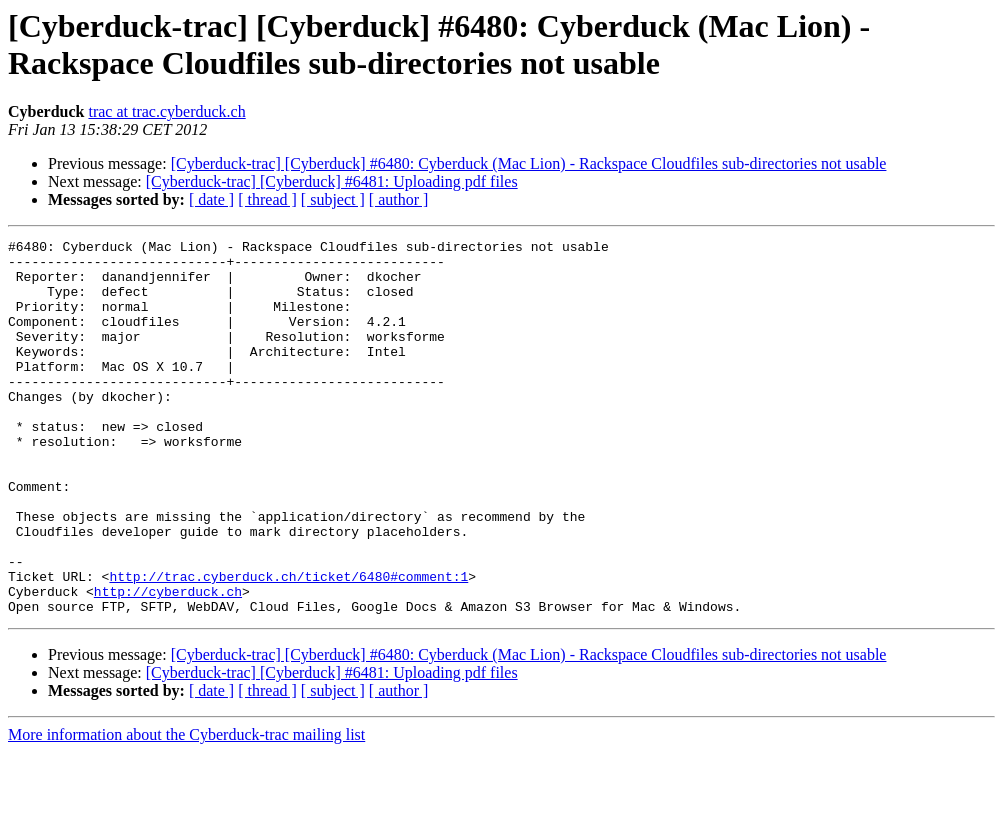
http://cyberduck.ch (168, 663)
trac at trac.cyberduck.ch (166, 111)
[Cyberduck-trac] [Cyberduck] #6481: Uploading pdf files (332, 181)
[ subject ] (333, 199)
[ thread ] (267, 199)
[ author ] (399, 199)
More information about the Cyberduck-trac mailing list (186, 809)
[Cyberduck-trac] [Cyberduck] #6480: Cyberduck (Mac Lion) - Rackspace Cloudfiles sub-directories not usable (529, 163)
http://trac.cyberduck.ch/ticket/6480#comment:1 (288, 645)
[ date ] (211, 199)
